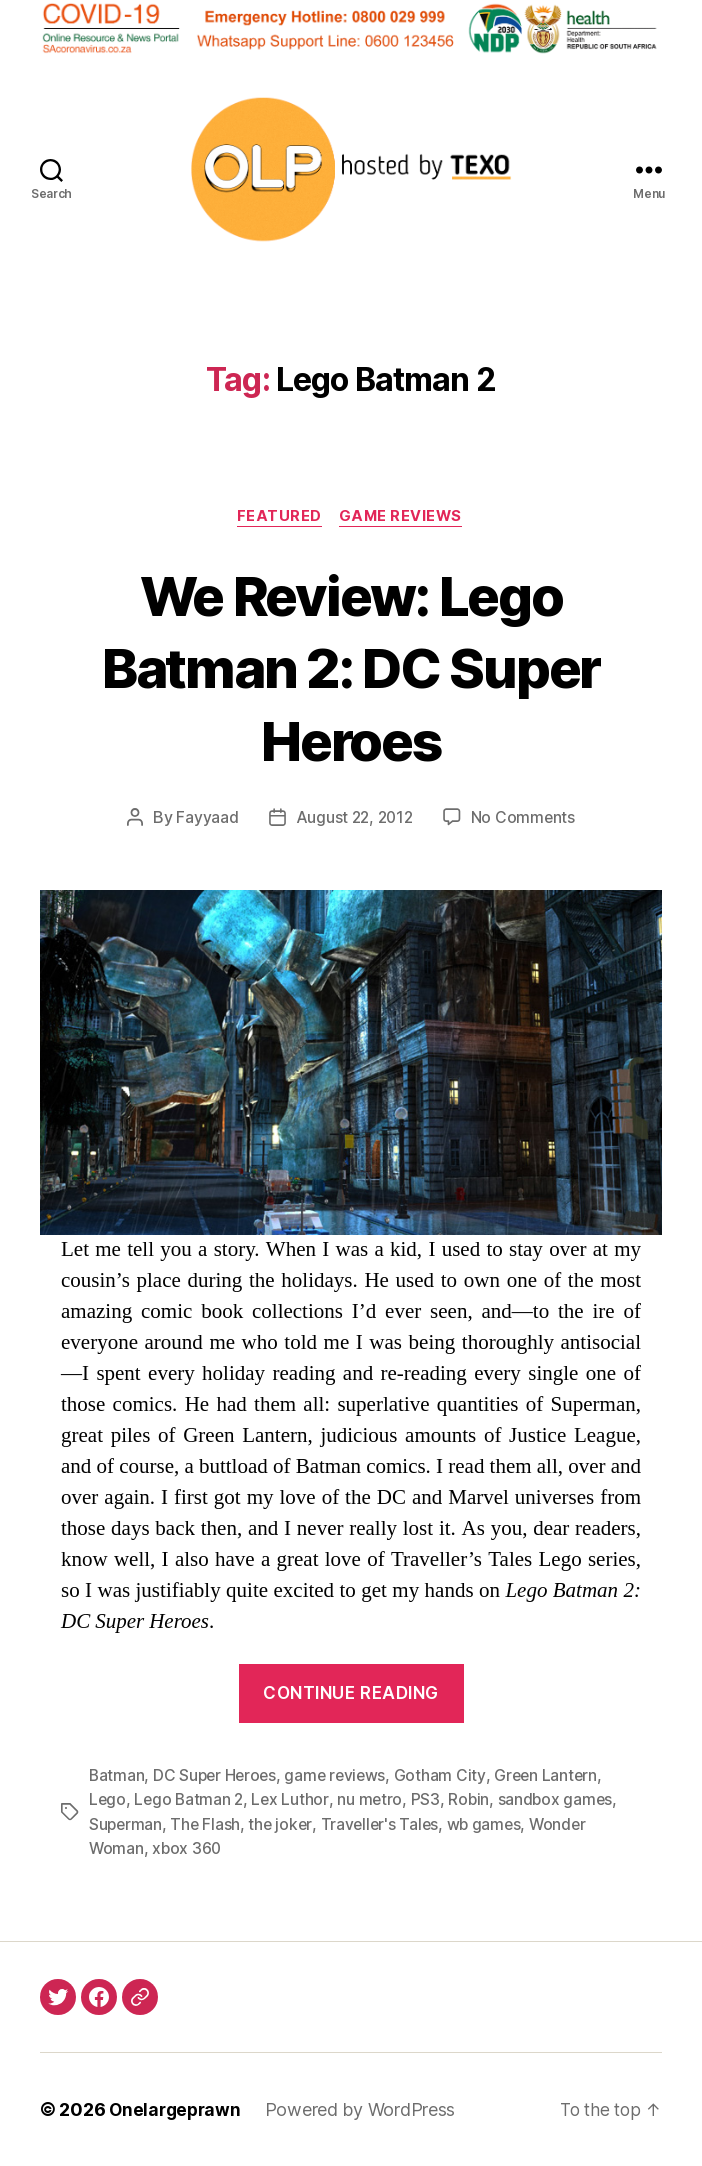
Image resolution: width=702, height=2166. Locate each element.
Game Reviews (404, 518)
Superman (126, 1825)
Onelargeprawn (177, 2109)
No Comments (525, 819)
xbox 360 (188, 1849)
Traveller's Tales (384, 1825)
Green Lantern (554, 1777)
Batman (117, 1777)
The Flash (207, 1825)
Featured (277, 518)
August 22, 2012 (354, 819)
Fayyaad (205, 819)
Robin (474, 1801)
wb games (491, 1825)
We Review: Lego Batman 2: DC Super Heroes (351, 667)
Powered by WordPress (365, 2109)
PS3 (429, 1801)
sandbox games (561, 1801)
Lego (108, 1801)
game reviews (341, 1777)
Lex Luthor (293, 1801)
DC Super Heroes (217, 1777)
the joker (283, 1825)
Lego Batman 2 (191, 1801)
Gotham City (447, 1777)
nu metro (374, 1801)
